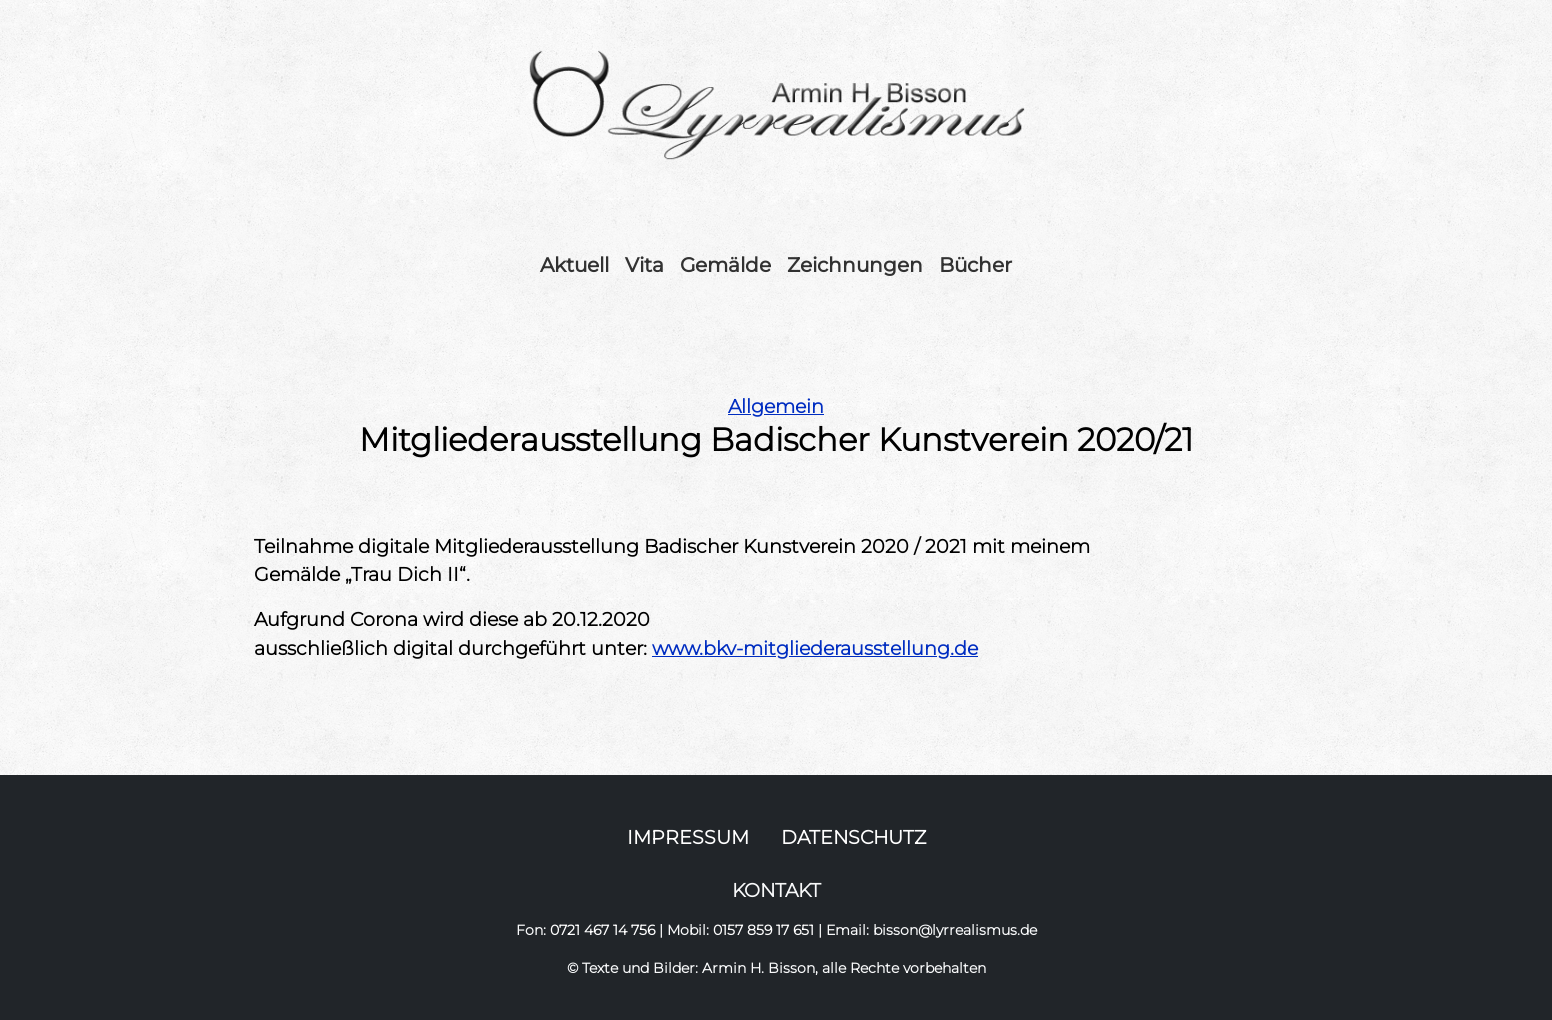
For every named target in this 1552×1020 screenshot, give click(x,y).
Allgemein (776, 406)
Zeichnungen (855, 264)
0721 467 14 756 (602, 930)
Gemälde (725, 264)
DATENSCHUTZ (853, 837)
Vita (644, 264)
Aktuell (574, 264)
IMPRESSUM (688, 837)
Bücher (975, 264)
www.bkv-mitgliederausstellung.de (815, 648)
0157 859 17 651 (763, 930)
